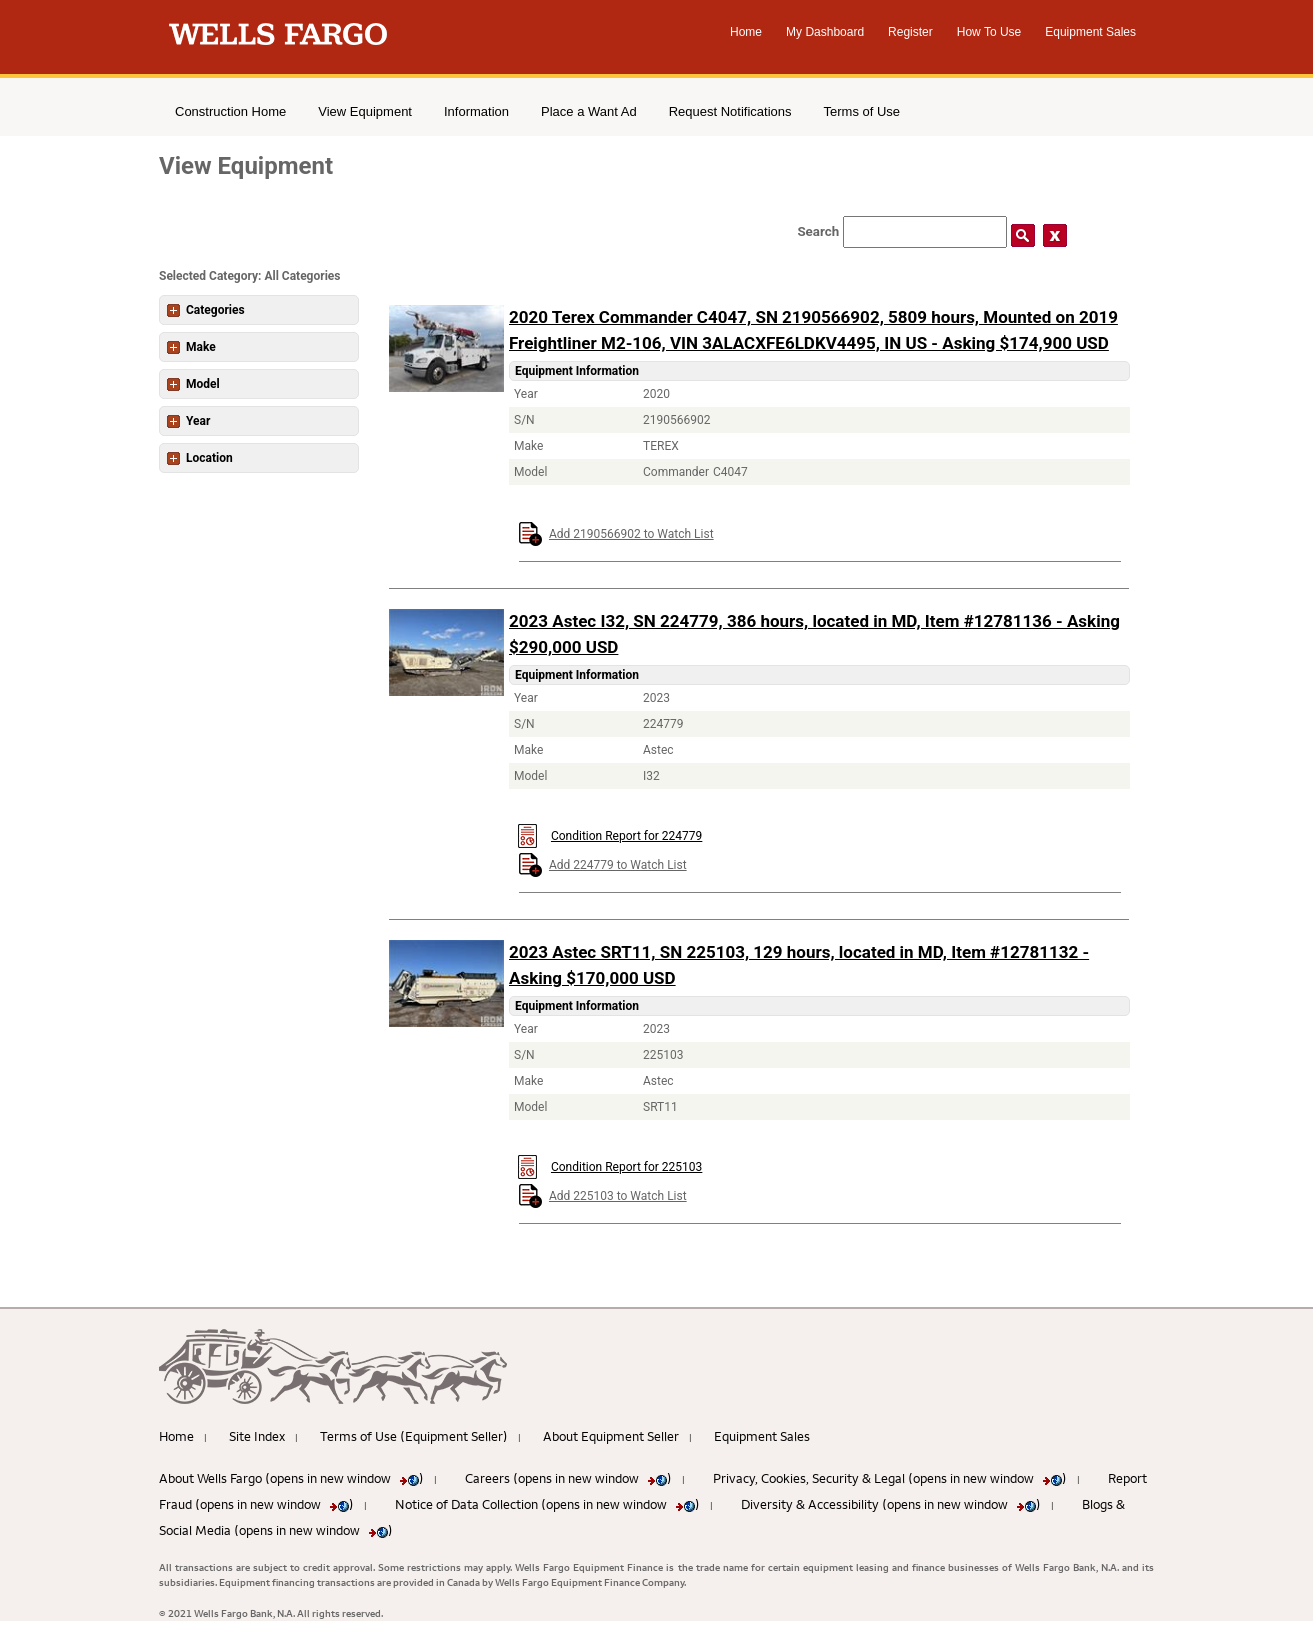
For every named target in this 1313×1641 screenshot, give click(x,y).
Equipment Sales (1090, 32)
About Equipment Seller (611, 1436)
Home (746, 32)
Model (193, 384)
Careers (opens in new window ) (568, 1478)
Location (200, 458)
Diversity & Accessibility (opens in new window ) (891, 1504)
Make (191, 347)
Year (188, 421)
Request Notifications (730, 111)
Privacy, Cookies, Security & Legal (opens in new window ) (890, 1478)
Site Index (257, 1436)
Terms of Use (862, 111)
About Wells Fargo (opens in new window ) (291, 1478)
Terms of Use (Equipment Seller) (414, 1436)
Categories (206, 310)
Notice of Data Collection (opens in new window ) (547, 1504)
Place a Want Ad (589, 111)
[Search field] (925, 232)
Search (818, 231)
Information (476, 111)
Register (910, 32)
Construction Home (230, 111)
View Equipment (365, 111)
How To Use (989, 32)
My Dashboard (825, 32)
